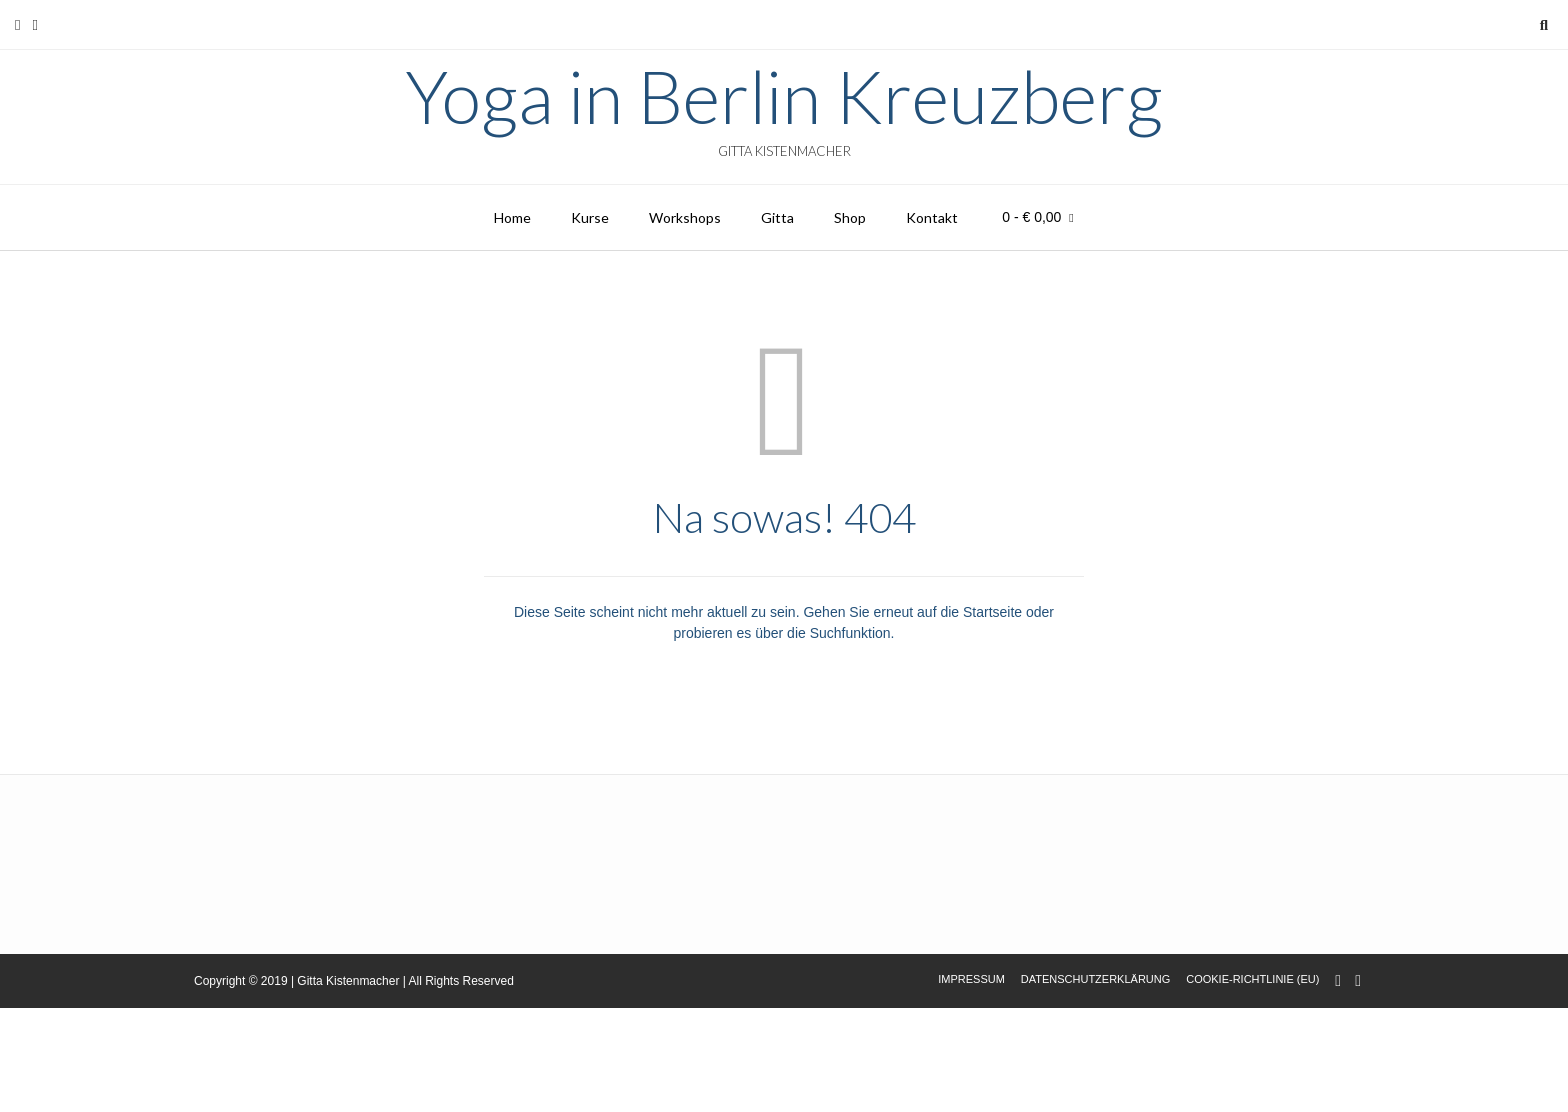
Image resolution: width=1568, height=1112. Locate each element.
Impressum (971, 979)
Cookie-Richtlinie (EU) (1252, 979)
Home (512, 217)
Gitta (777, 217)
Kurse (590, 217)
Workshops (685, 217)
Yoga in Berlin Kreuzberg (784, 96)
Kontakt (932, 217)
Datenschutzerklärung (1096, 979)
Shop (850, 217)
